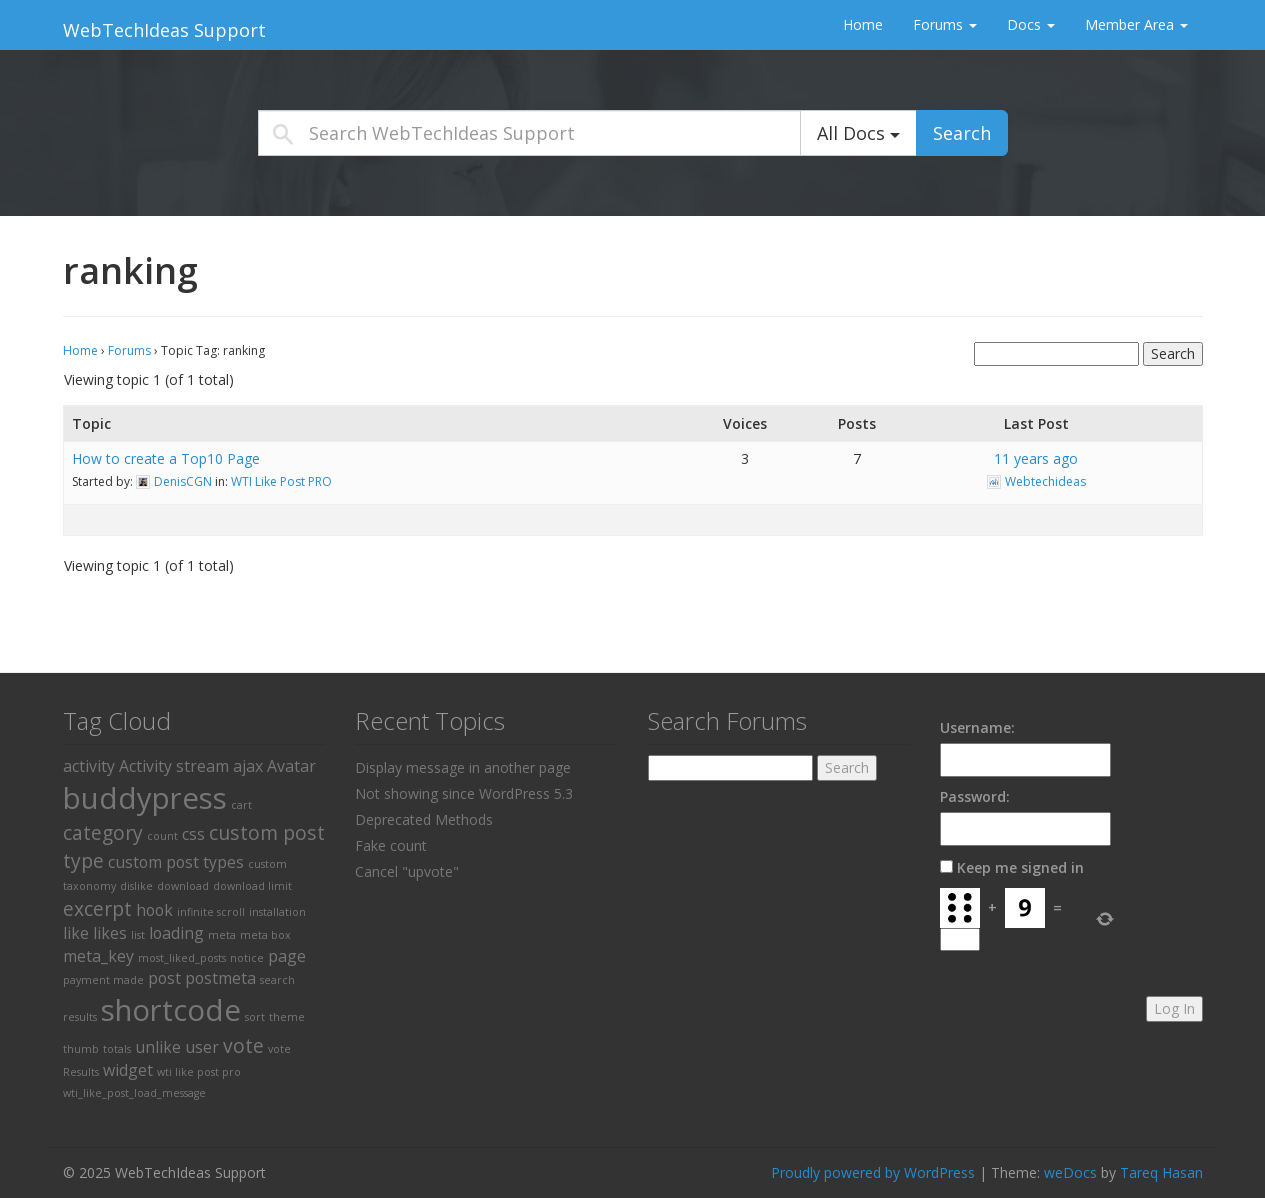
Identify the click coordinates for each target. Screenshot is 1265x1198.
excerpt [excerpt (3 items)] (97, 908)
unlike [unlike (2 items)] (158, 1047)
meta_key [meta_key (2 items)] (98, 956)
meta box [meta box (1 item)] (265, 935)
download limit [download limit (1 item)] (252, 886)
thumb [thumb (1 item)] (81, 1049)
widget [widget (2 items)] (128, 1070)
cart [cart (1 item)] (241, 805)
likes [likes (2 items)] (110, 933)
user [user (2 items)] (202, 1047)
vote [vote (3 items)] (243, 1045)
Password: (975, 796)
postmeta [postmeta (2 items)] (220, 978)
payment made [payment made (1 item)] (103, 980)
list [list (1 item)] (138, 935)
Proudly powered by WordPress (873, 1172)
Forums (945, 24)
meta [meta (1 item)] (222, 935)
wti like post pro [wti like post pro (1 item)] (199, 1072)
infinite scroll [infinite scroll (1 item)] (211, 912)
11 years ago (1036, 458)
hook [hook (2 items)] (154, 910)
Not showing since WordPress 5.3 (464, 793)
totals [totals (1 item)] (117, 1049)
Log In (1174, 1008)
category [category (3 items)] (103, 832)
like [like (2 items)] (76, 933)
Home (863, 24)
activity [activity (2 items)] (89, 766)
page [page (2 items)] (287, 956)
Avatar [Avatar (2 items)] (291, 766)
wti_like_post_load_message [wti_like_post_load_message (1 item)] (134, 1093)
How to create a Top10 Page (166, 458)
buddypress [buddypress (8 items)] (145, 798)
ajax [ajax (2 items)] (248, 766)
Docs (1031, 24)
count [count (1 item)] (162, 836)
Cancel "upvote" (407, 871)
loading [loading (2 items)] (176, 933)
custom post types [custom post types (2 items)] (176, 862)
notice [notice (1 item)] (247, 958)
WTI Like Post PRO (281, 481)
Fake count (391, 845)
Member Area (1136, 24)
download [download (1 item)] (183, 886)
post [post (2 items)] (164, 978)
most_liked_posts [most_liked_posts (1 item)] (182, 958)
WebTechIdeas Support (164, 30)
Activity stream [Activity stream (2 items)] (174, 766)
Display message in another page (463, 767)
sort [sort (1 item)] (255, 1017)
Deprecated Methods (424, 819)
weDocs (1070, 1172)
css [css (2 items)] (193, 834)
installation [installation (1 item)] (277, 912)
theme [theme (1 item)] (287, 1017)
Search (962, 133)
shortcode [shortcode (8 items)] (171, 1010)
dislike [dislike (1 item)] (136, 886)
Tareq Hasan (1161, 1172)
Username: (977, 727)
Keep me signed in (1020, 867)
